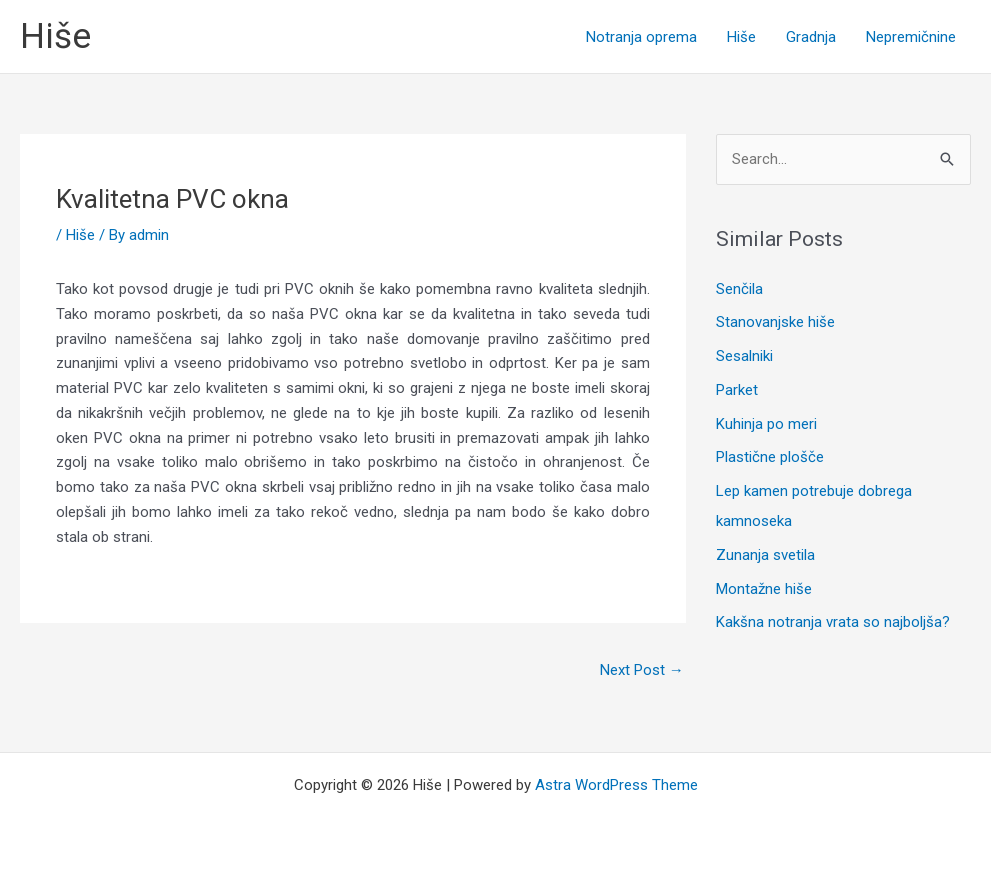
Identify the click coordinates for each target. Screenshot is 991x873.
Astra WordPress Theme (616, 785)
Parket (737, 390)
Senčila (739, 289)
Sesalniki (744, 356)
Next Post (642, 670)
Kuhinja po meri (766, 424)
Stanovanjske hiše (775, 322)
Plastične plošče (770, 457)
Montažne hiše (764, 589)
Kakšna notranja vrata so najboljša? (833, 622)
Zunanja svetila (765, 555)
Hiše (55, 36)
